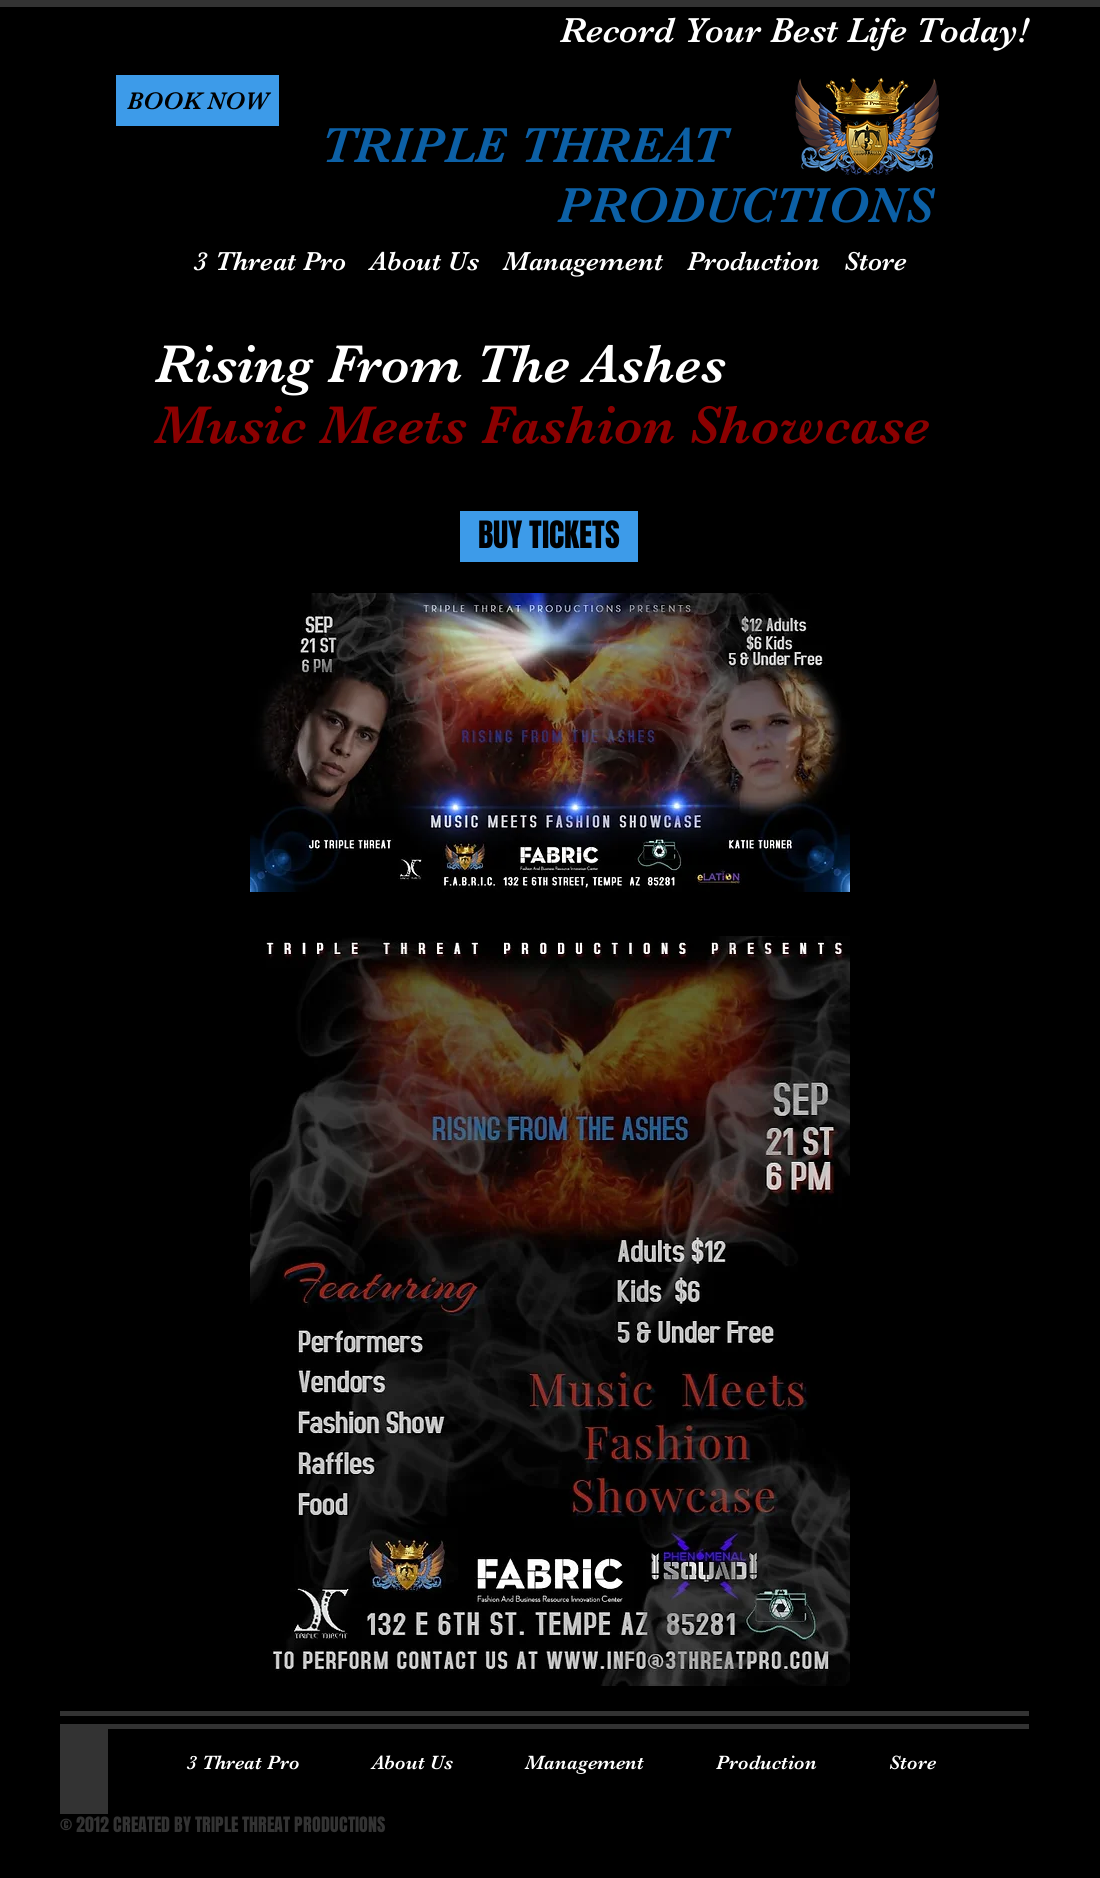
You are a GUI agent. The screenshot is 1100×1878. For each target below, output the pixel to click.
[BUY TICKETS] (549, 536)
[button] (197, 100)
